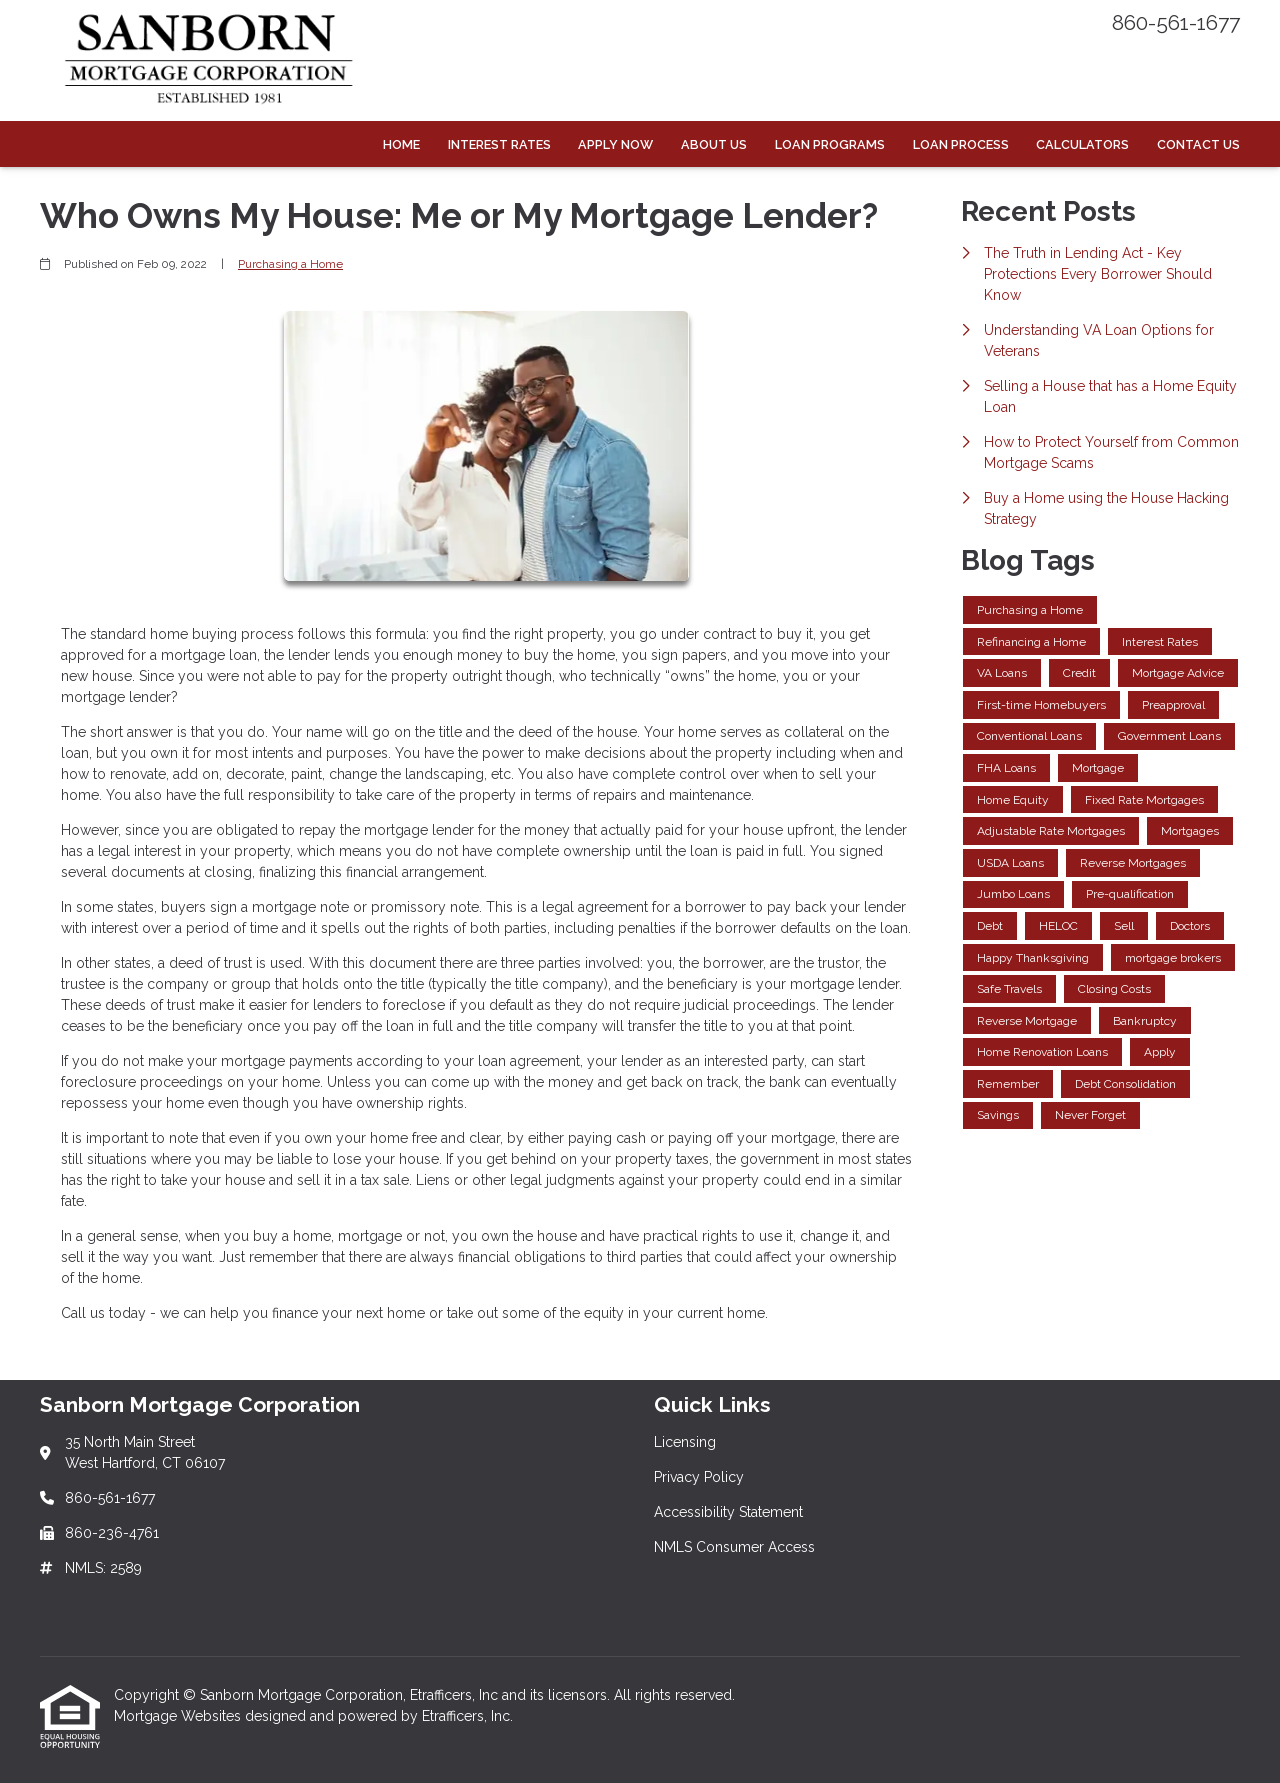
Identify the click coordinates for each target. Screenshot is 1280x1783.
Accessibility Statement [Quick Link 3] (728, 1512)
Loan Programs (830, 144)
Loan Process (961, 144)
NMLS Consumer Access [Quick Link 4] (734, 1547)
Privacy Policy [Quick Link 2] (699, 1477)
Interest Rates (499, 144)
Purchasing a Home (290, 264)
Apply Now (615, 144)
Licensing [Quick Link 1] (685, 1442)
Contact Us (1198, 144)
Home (401, 144)
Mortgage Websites (179, 1716)
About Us (714, 144)
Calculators (1082, 144)
